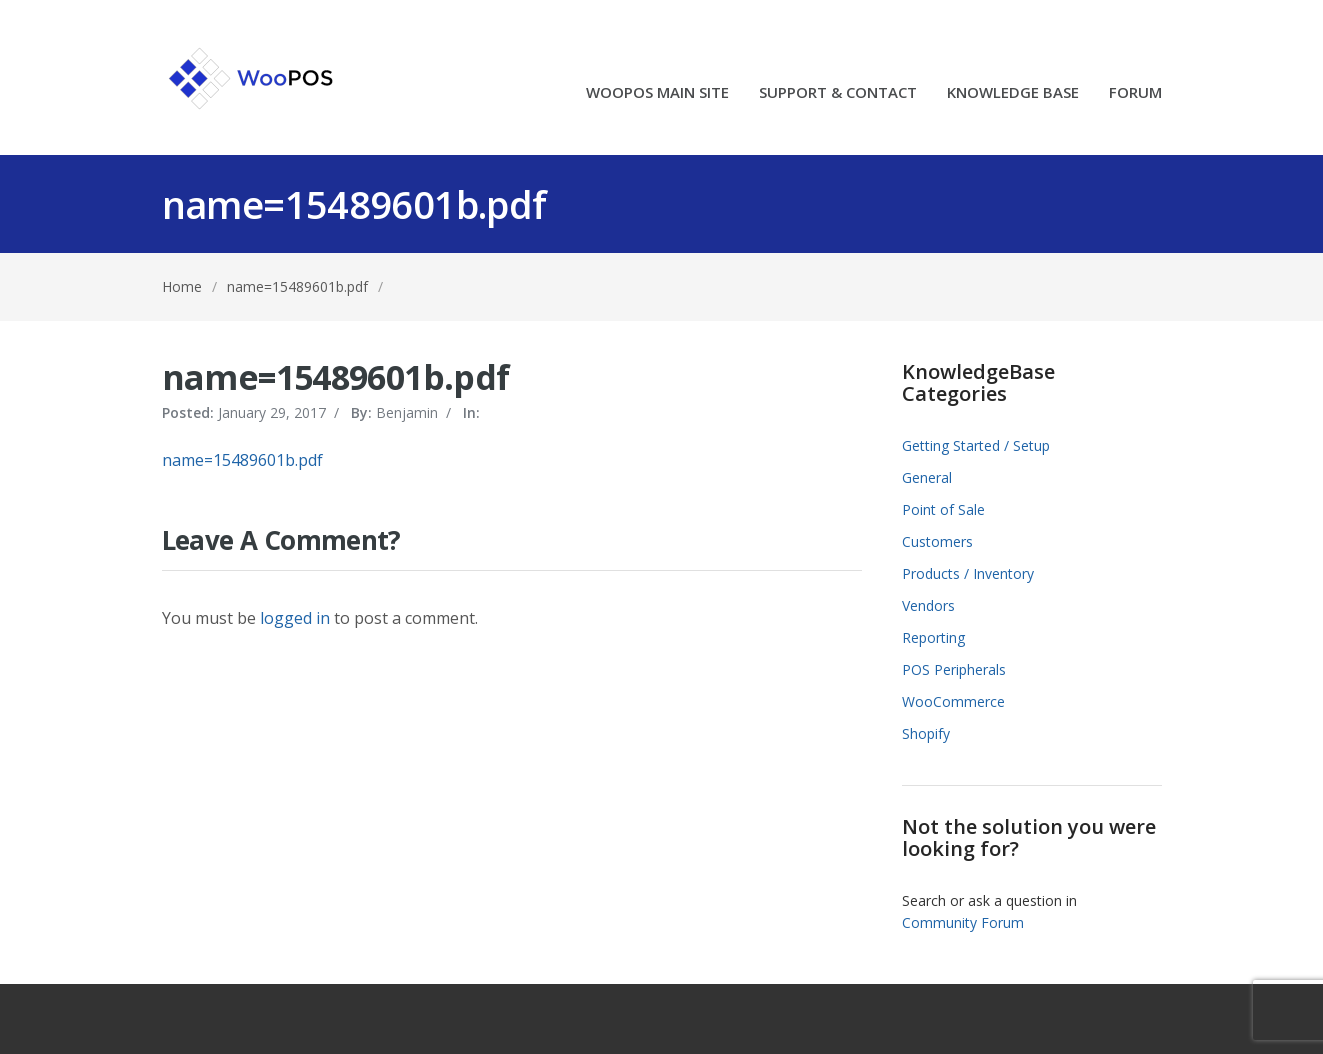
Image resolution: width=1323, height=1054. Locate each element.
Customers (937, 541)
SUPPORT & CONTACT (838, 93)
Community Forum (963, 922)
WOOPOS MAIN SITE (657, 93)
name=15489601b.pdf (297, 286)
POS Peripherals (954, 669)
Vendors (928, 605)
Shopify (926, 733)
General (927, 477)
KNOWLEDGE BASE (1013, 93)
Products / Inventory (968, 573)
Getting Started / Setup (976, 445)
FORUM (1135, 93)
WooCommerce (953, 701)
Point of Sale (943, 509)
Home (182, 286)
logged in (295, 618)
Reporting (933, 637)
